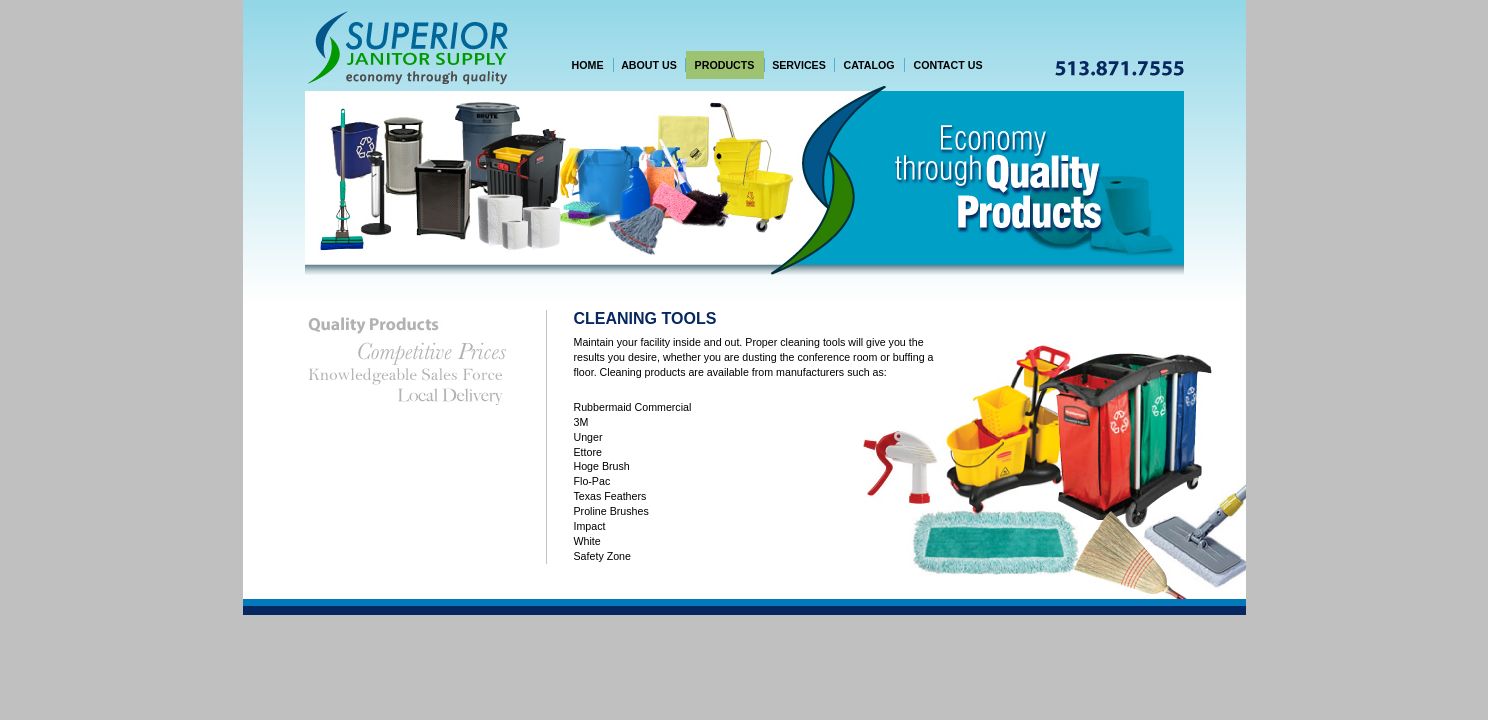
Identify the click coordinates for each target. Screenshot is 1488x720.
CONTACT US (947, 65)
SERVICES (799, 65)
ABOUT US (649, 65)
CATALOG (868, 65)
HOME (588, 65)
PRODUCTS (725, 65)
